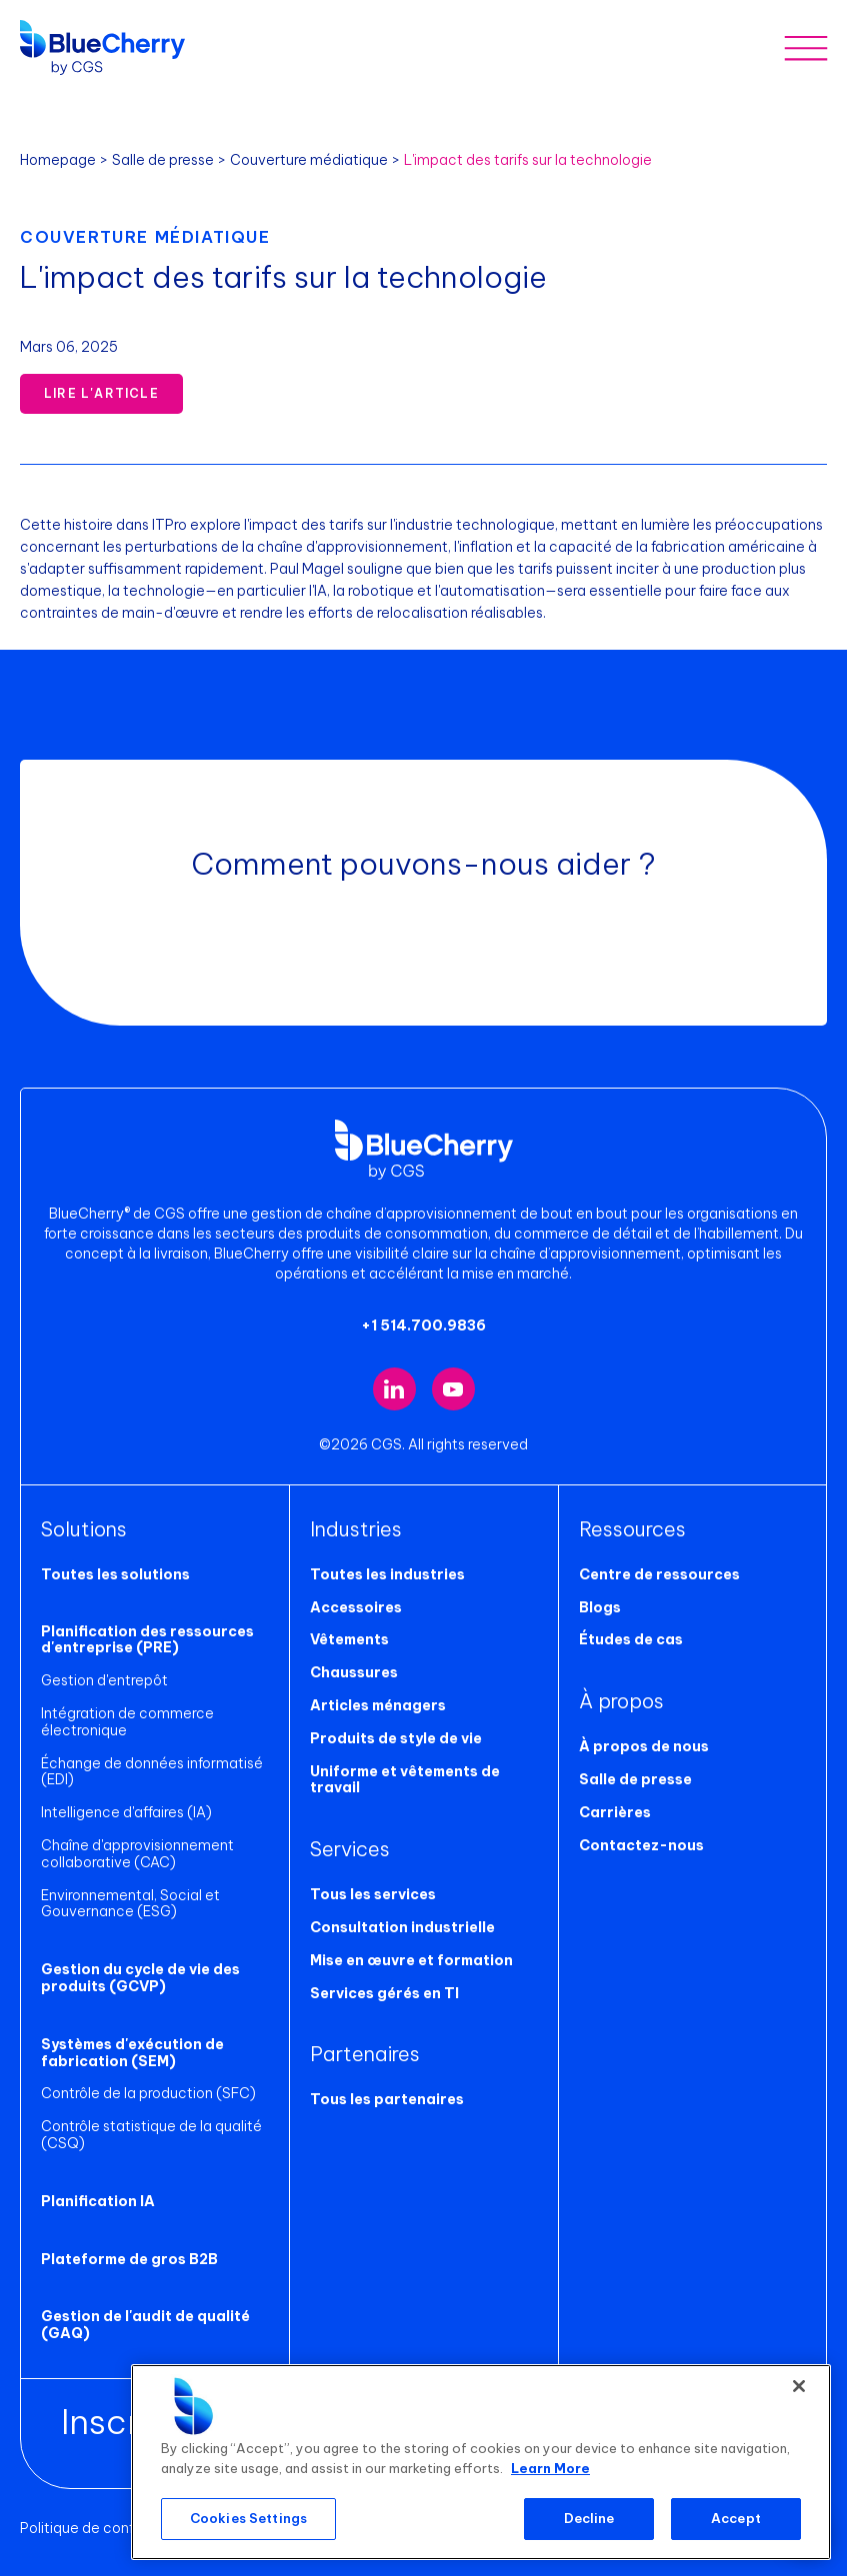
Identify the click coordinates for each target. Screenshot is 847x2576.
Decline (589, 2518)
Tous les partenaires (387, 2099)
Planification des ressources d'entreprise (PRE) (147, 1639)
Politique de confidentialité (111, 2528)
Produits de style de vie (396, 1738)
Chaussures (354, 1672)
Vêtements (349, 1639)
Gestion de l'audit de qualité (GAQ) (145, 2324)
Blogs (600, 1607)
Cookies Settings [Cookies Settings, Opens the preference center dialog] (248, 2518)
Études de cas (631, 1639)
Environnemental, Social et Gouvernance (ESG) (130, 1903)
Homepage (58, 160)
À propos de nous (644, 1746)
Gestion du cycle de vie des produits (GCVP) (140, 1977)
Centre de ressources (659, 1574)
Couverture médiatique (309, 160)
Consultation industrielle (402, 1927)
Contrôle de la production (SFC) (148, 2093)
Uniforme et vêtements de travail (405, 1779)
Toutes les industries (387, 1574)
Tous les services (373, 1894)
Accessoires (356, 1607)
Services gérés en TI (384, 1993)
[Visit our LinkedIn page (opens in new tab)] (394, 1388)
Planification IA (98, 2201)
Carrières (615, 1812)
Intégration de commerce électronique (127, 1721)
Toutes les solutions (115, 1574)
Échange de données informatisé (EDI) (152, 1771)
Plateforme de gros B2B (129, 2259)
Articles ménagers (378, 1705)
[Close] (799, 2386)
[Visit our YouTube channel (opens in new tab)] (453, 1388)
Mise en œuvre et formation (411, 1960)
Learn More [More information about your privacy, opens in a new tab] (550, 2468)
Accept (736, 2518)
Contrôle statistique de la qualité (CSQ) (151, 2134)
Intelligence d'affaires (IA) (126, 1812)
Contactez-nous (641, 1845)
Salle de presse (163, 160)
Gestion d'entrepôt (104, 1680)
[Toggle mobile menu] (805, 47)
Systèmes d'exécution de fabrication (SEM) (132, 2052)
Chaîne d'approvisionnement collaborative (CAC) (137, 1853)
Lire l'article (101, 393)
